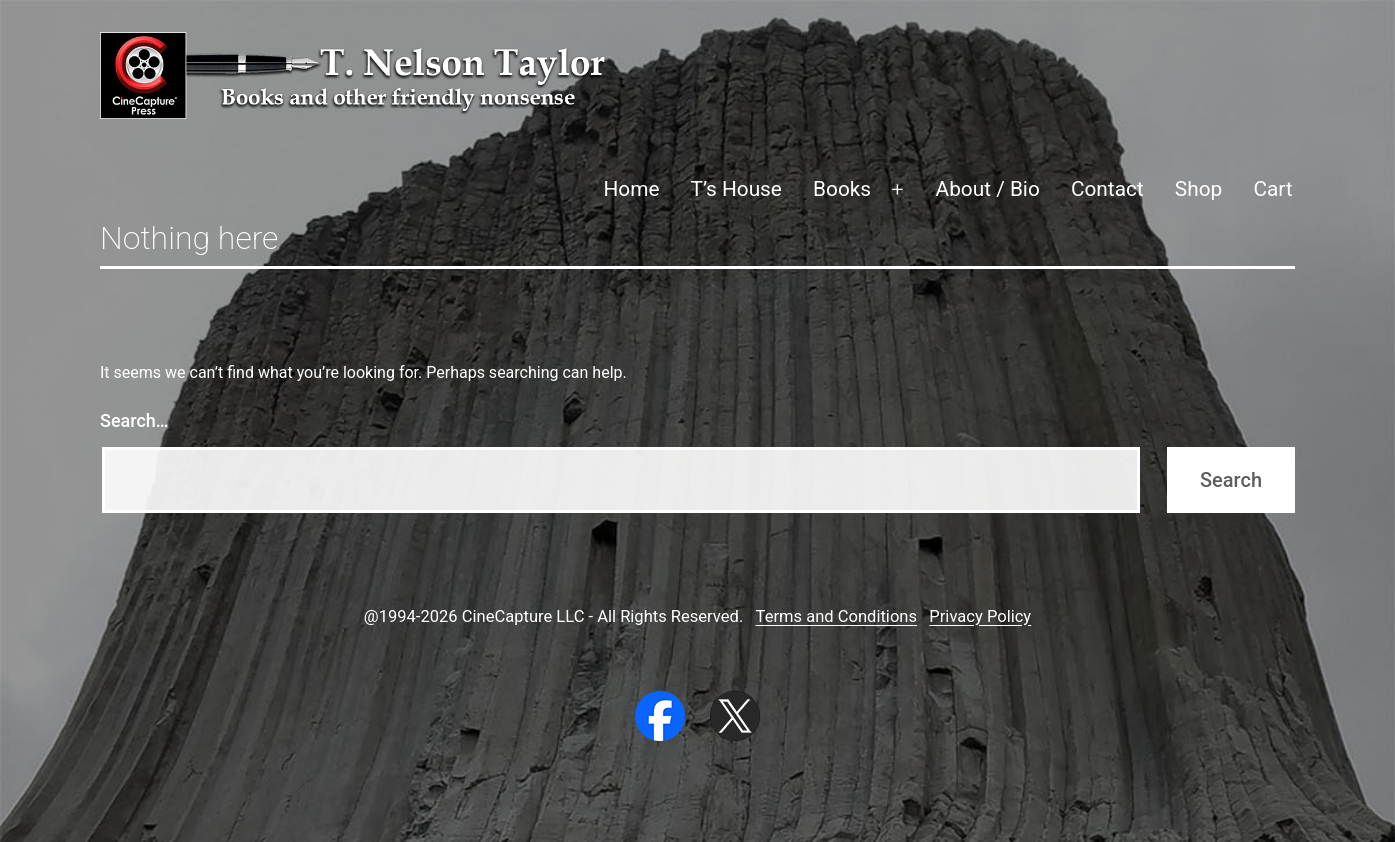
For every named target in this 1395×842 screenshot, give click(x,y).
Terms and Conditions (836, 616)
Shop (1198, 189)
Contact (1107, 189)
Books (842, 189)
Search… (134, 420)
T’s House (736, 189)
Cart (1272, 189)
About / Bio (988, 189)
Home (631, 189)
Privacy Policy (980, 616)
